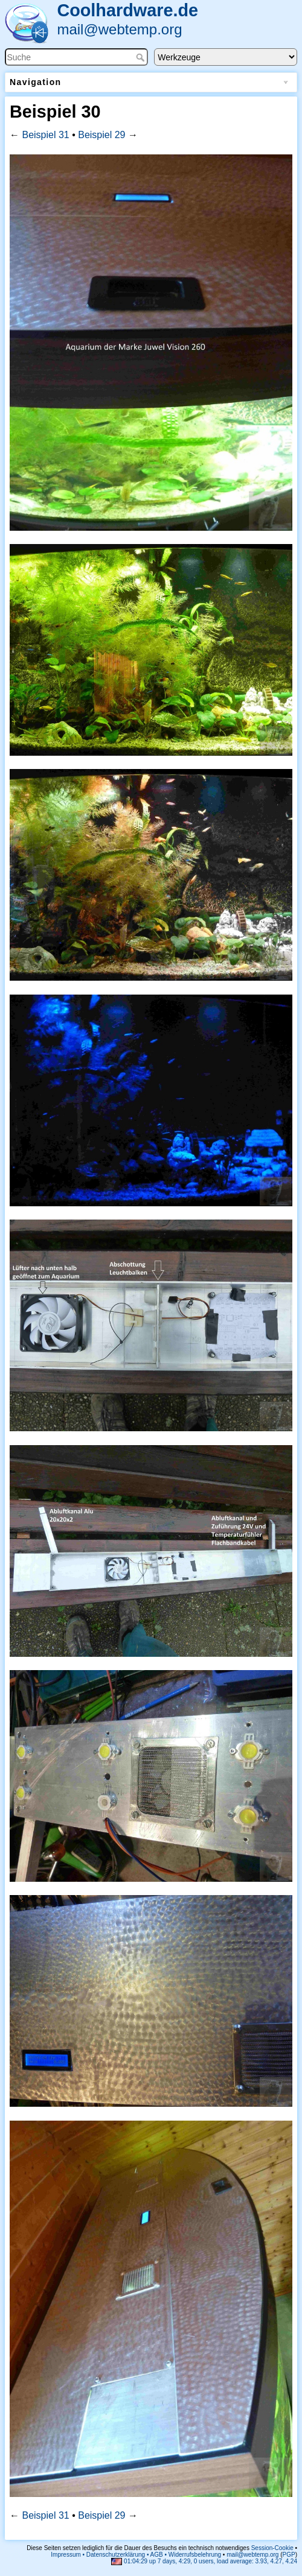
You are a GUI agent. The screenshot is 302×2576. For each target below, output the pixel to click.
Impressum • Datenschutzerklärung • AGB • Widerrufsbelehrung (136, 2554)
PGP (289, 2554)
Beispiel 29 (101, 135)
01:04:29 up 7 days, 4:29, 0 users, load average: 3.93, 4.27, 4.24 (204, 2561)
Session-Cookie (272, 2548)
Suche (141, 57)
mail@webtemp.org (119, 29)
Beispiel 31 (45, 135)
